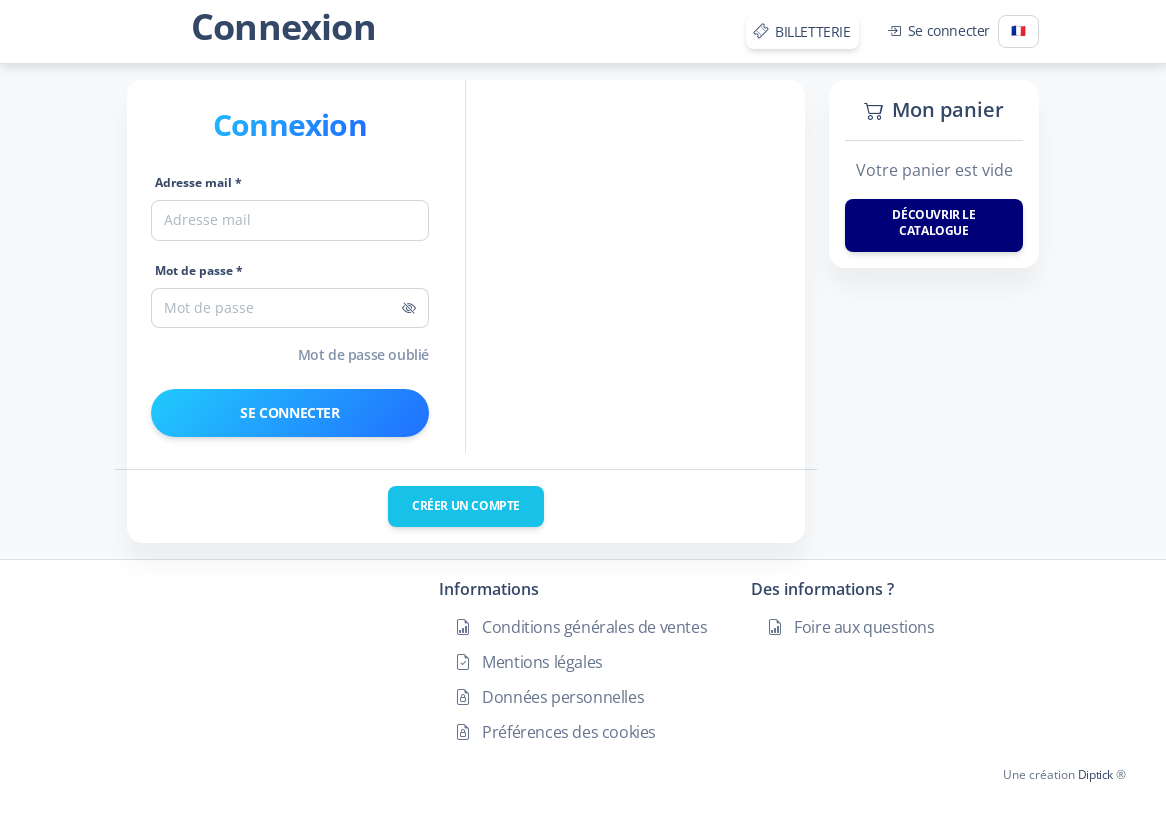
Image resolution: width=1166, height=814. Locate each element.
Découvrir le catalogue (933, 223)
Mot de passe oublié (363, 354)
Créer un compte (466, 505)
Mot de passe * (199, 270)
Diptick (1094, 774)
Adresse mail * (198, 182)
